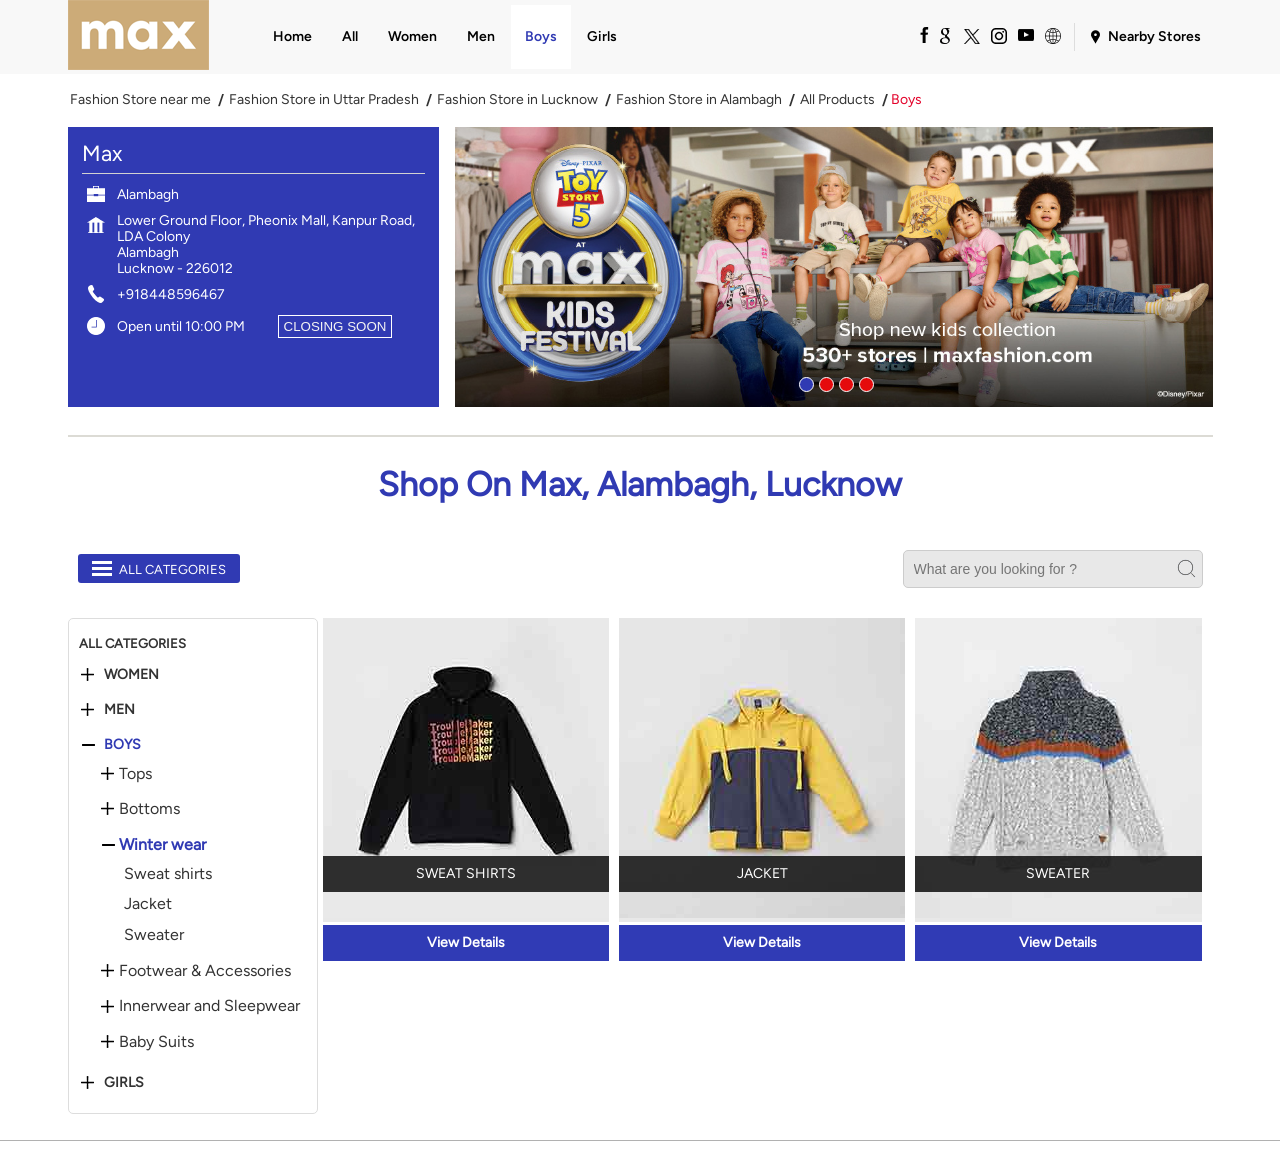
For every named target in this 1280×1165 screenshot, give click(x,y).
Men (119, 710)
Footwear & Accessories (205, 971)
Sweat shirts (168, 873)
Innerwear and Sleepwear (209, 1006)
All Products (837, 100)
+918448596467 (171, 294)
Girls (124, 1083)
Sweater (154, 934)
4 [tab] (864, 382)
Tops (135, 774)
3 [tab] (844, 382)
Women (131, 675)
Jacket (148, 903)
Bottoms (149, 809)
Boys (122, 745)
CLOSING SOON (335, 326)
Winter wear (162, 845)
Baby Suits (156, 1042)
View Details (466, 942)
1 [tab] (804, 382)
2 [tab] (824, 382)
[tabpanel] (834, 267)
